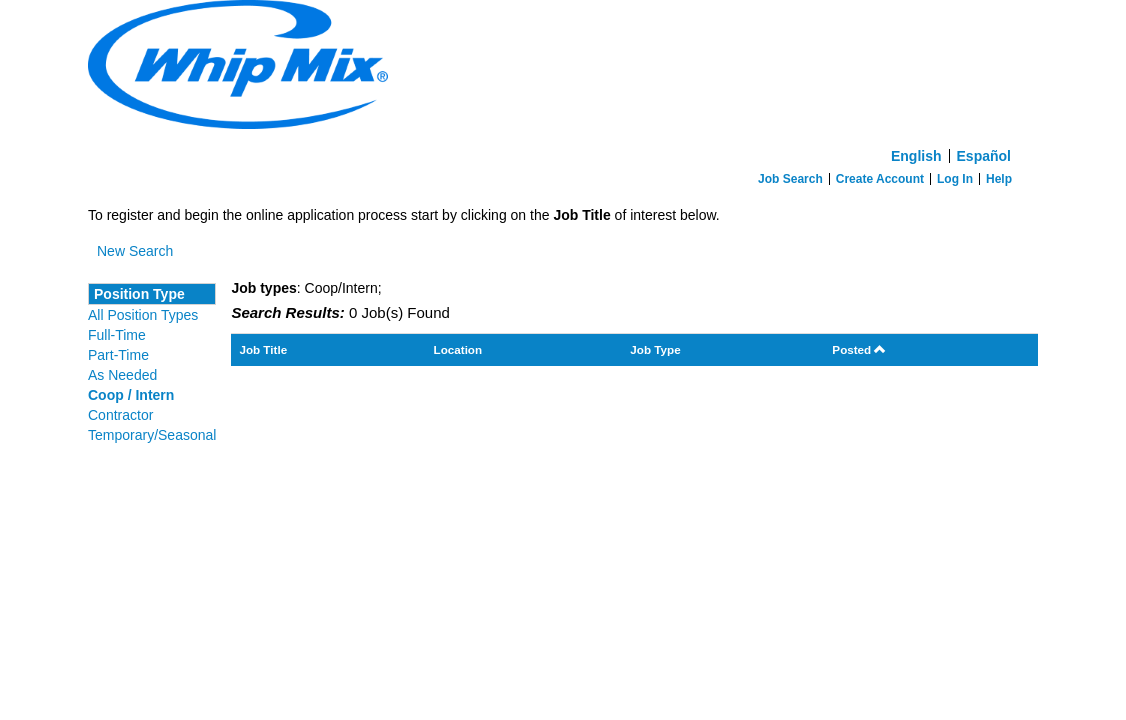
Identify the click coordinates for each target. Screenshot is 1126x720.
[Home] (563, 69)
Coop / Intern (131, 395)
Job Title (263, 349)
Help (999, 179)
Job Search (790, 179)
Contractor (120, 415)
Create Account (880, 179)
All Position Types (143, 315)
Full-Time (117, 335)
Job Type (655, 349)
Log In (955, 179)
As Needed (122, 375)
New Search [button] (135, 251)
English (916, 156)
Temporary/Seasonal (152, 435)
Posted (859, 349)
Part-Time (118, 355)
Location (458, 349)
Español (984, 156)
